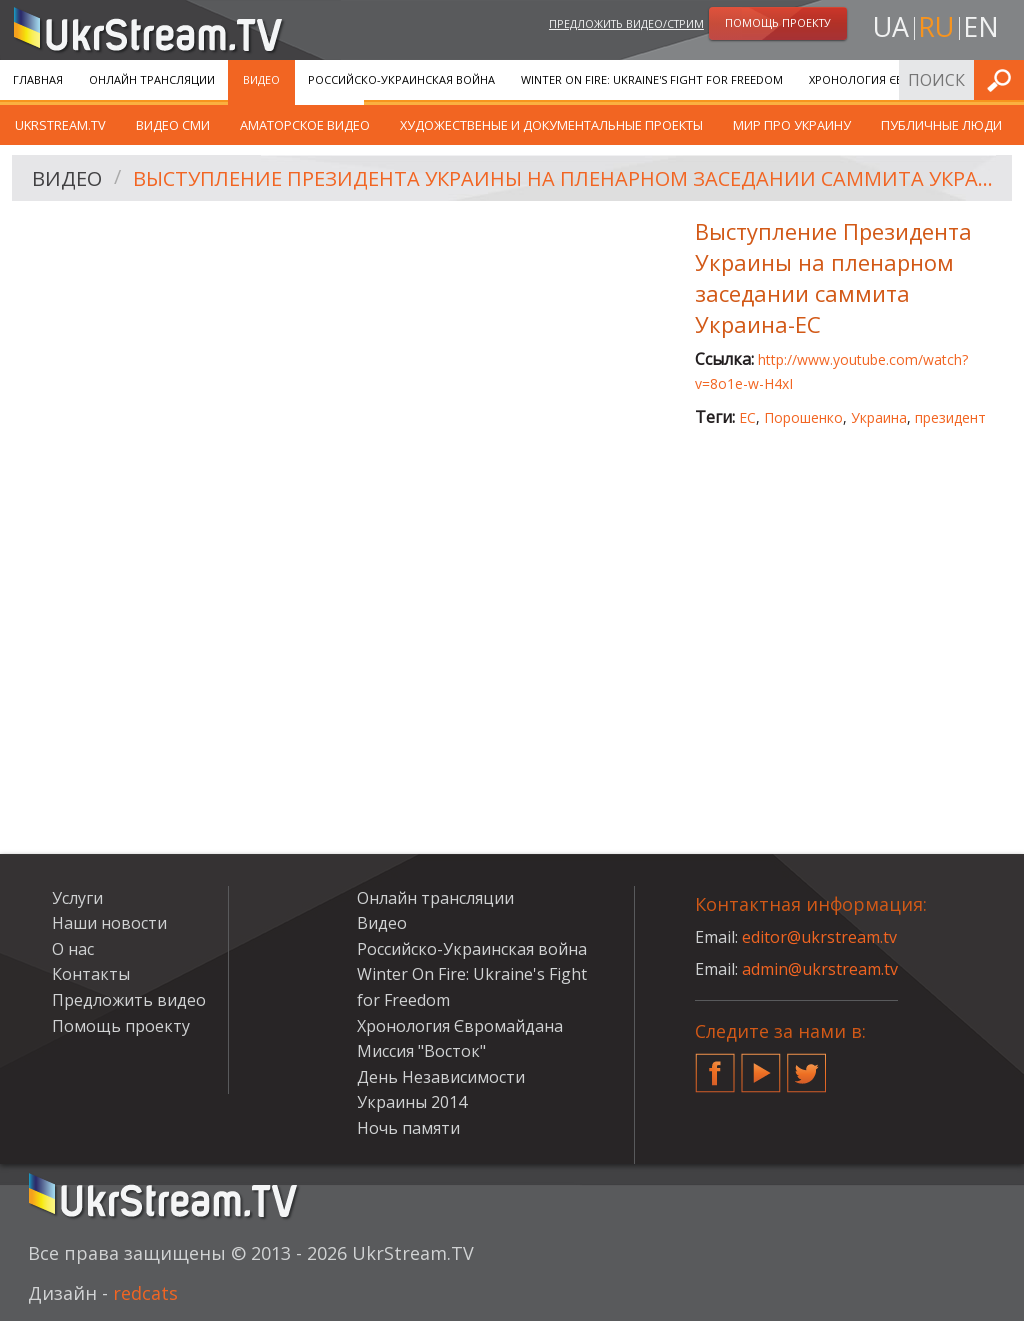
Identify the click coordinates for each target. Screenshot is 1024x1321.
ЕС (747, 417)
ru (936, 26)
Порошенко (803, 417)
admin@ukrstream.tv (820, 969)
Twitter (807, 1065)
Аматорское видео (305, 125)
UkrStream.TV (60, 125)
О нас (73, 949)
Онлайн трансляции (152, 79)
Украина (879, 417)
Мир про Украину (792, 125)
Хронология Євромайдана (891, 79)
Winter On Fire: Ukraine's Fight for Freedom (652, 79)
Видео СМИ (173, 125)
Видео (261, 79)
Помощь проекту (121, 1026)
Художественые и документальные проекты (551, 125)
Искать (1003, 79)
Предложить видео (129, 1000)
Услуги (77, 898)
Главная (38, 79)
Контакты (91, 974)
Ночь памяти (408, 1128)
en (981, 26)
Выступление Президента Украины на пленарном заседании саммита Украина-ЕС (565, 178)
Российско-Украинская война (401, 79)
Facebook (715, 1065)
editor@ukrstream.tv (819, 937)
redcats (145, 1293)
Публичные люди (941, 125)
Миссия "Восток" (421, 1051)
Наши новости (109, 923)
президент (950, 417)
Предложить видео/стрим (626, 23)
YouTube (761, 1065)
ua (891, 26)
